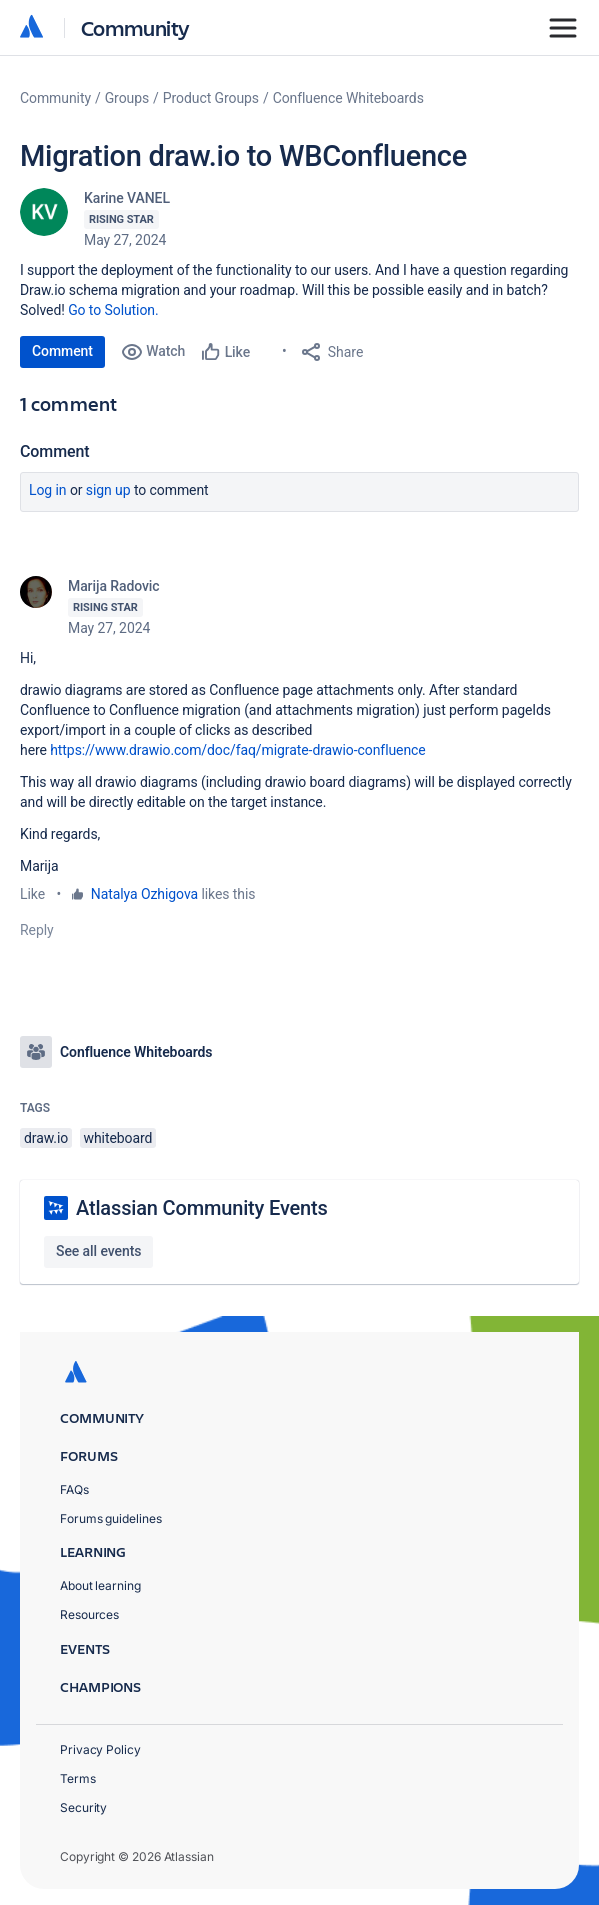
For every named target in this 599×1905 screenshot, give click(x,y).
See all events (98, 1251)
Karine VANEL (127, 198)
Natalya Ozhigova (144, 894)
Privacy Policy (100, 1749)
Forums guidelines (111, 1518)
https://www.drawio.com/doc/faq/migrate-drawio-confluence (237, 750)
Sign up (108, 490)
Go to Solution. (113, 310)
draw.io (46, 1138)
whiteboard (118, 1138)
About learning (100, 1585)
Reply (37, 930)
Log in (48, 490)
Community (135, 27)
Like (32, 894)
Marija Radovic (114, 586)
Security (83, 1807)
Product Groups (211, 98)
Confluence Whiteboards (348, 98)
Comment (62, 351)
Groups (127, 98)
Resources (89, 1614)
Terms (78, 1778)
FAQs (74, 1489)
